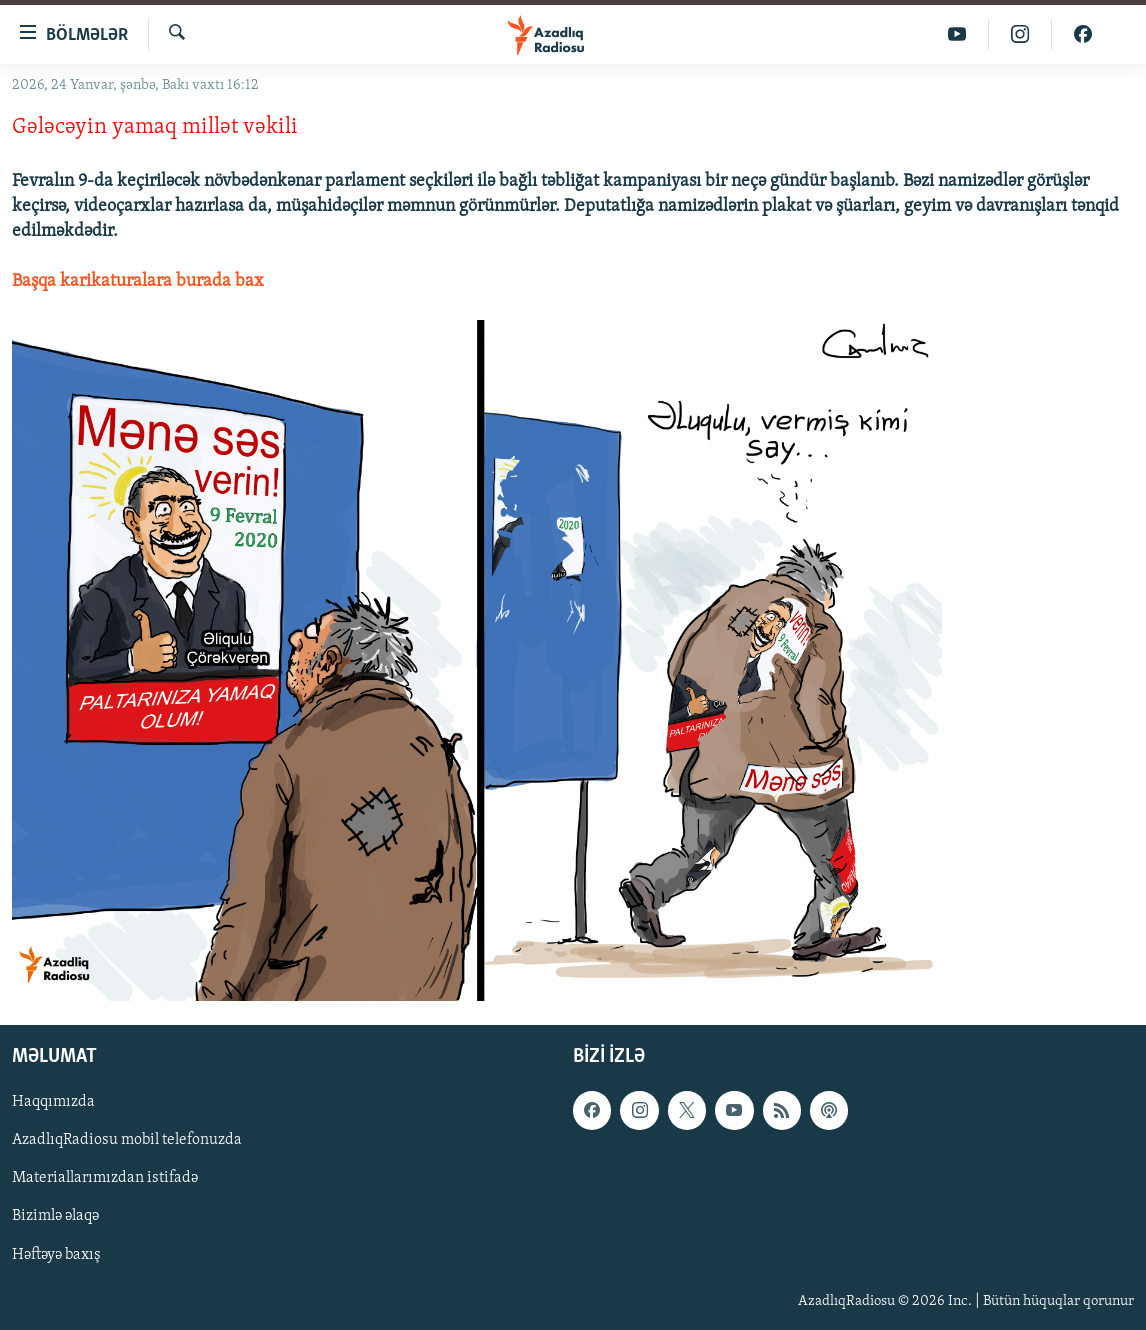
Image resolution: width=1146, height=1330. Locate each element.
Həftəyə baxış (56, 1255)
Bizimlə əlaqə (55, 1217)
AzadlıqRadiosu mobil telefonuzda (127, 1141)
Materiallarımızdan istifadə (105, 1179)
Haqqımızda (53, 1103)
